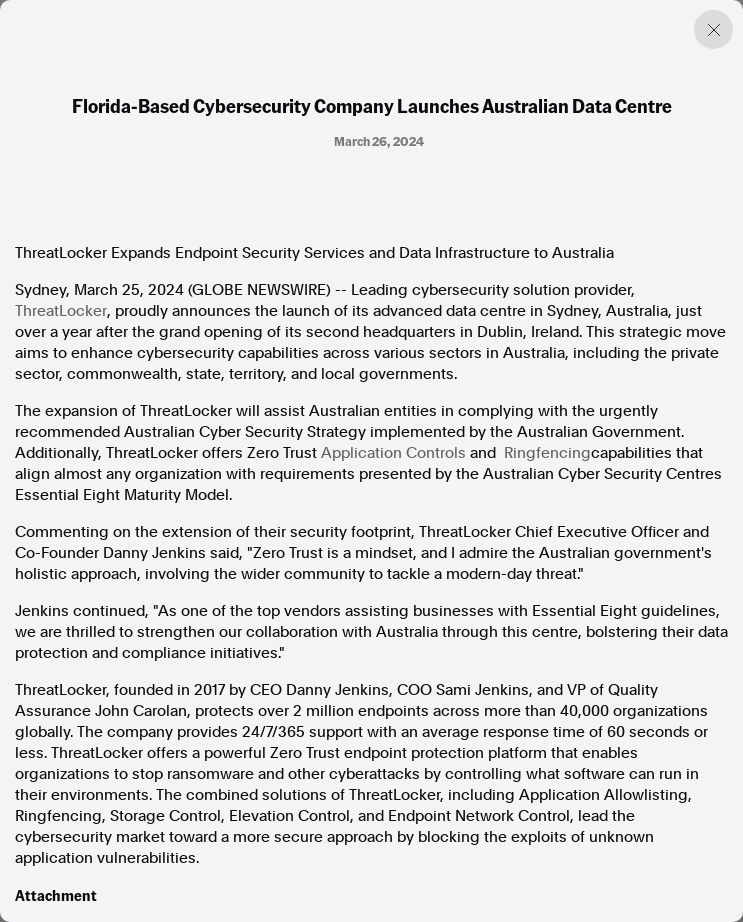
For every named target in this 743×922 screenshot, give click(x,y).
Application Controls (393, 453)
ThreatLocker (61, 311)
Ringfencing (547, 453)
